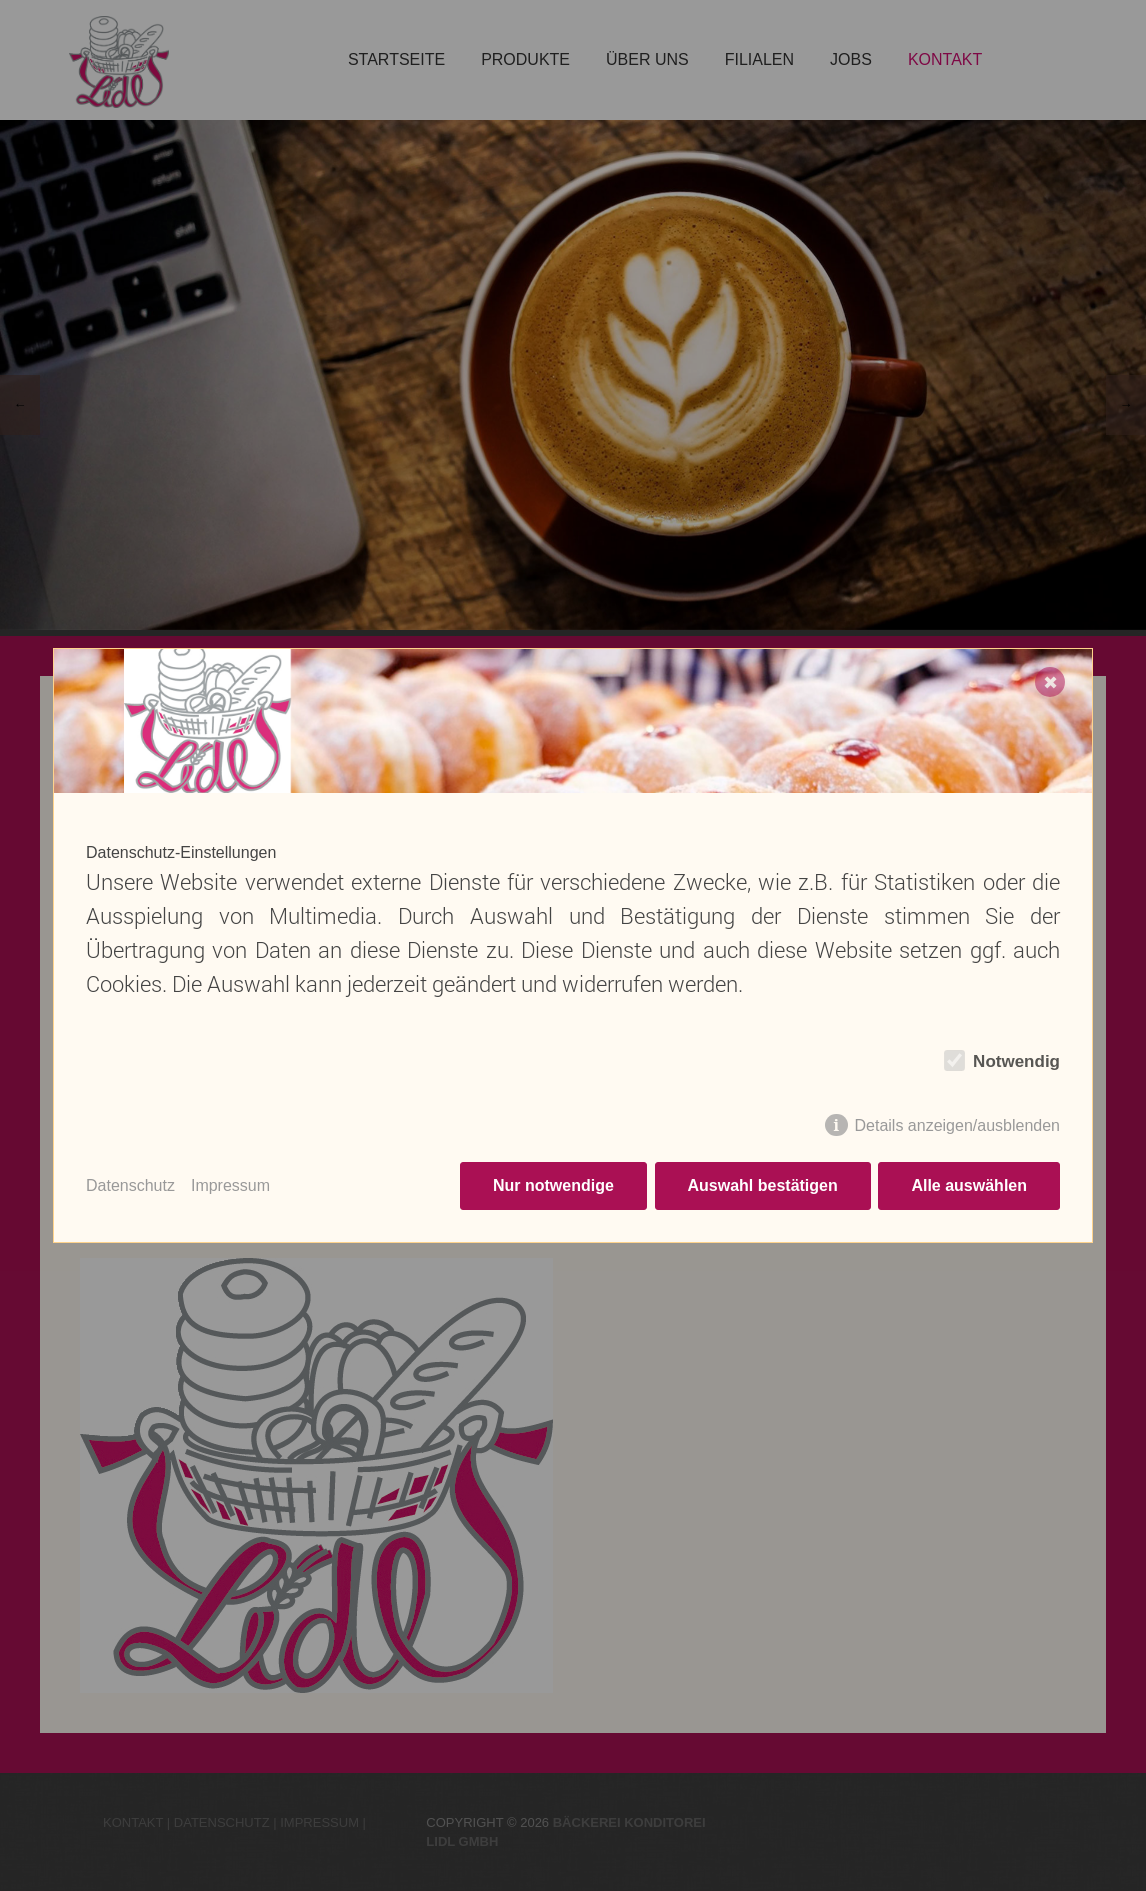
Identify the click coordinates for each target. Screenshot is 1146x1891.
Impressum (230, 1185)
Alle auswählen (969, 1185)
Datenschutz (130, 1185)
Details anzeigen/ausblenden (957, 1125)
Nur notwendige (552, 1185)
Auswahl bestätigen (762, 1185)
